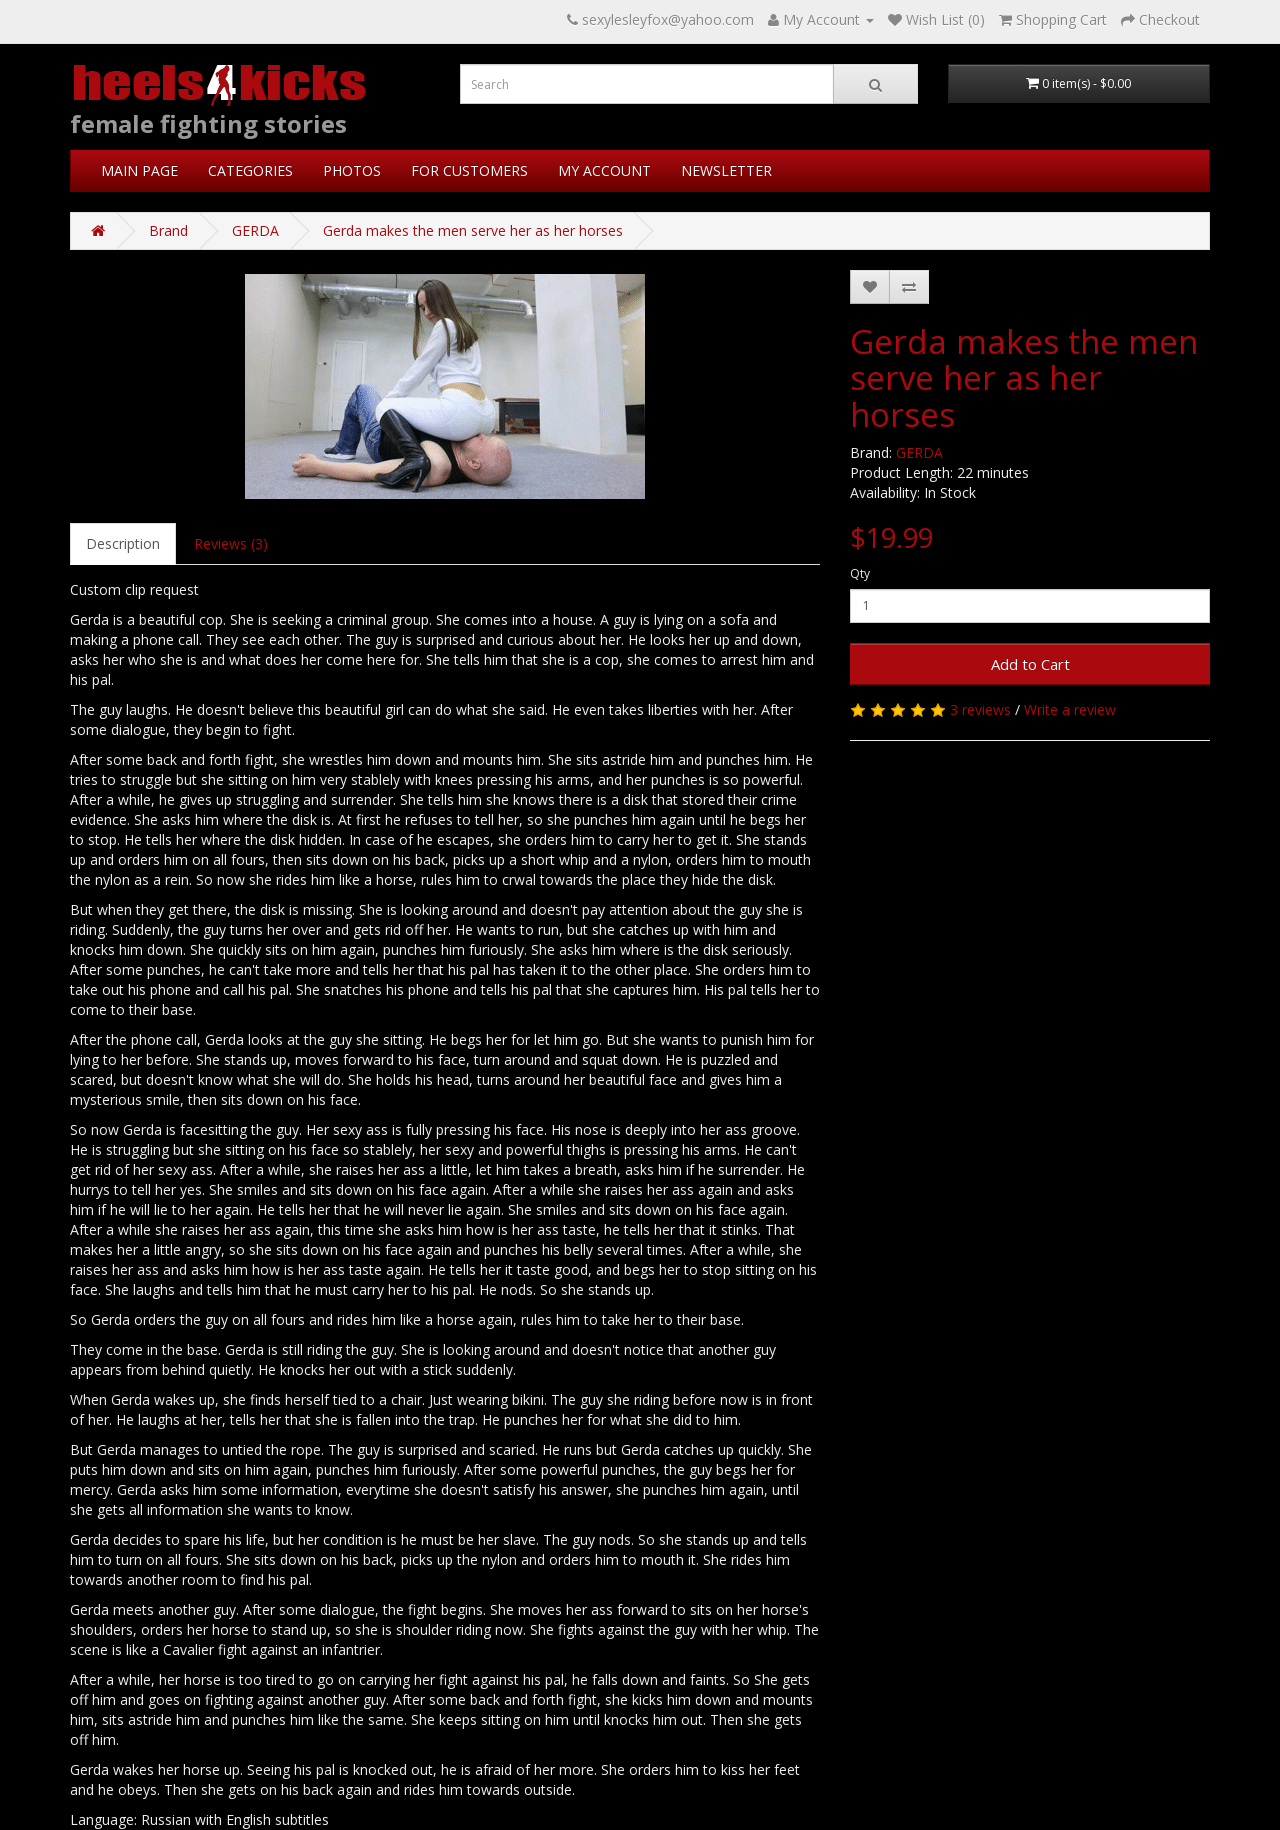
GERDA (255, 230)
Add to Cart (1030, 664)
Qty (860, 573)
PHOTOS (352, 170)
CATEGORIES (250, 170)
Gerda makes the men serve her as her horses (473, 230)
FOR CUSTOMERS (469, 170)
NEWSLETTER (726, 170)
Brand (168, 230)
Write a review (1070, 709)
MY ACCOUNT (604, 170)
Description (123, 543)
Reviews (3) (231, 543)
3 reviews (980, 709)
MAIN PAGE (139, 170)
